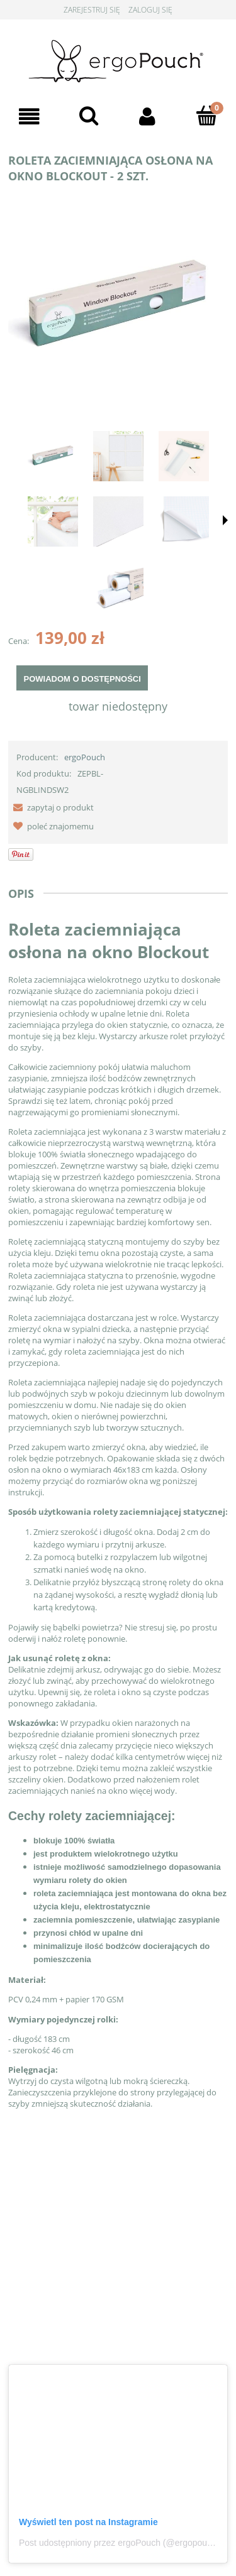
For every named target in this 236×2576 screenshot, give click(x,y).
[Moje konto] (147, 116)
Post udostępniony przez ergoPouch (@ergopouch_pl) (125, 2543)
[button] (51, 807)
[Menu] (29, 116)
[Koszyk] (206, 115)
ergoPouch (84, 757)
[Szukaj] (88, 115)
